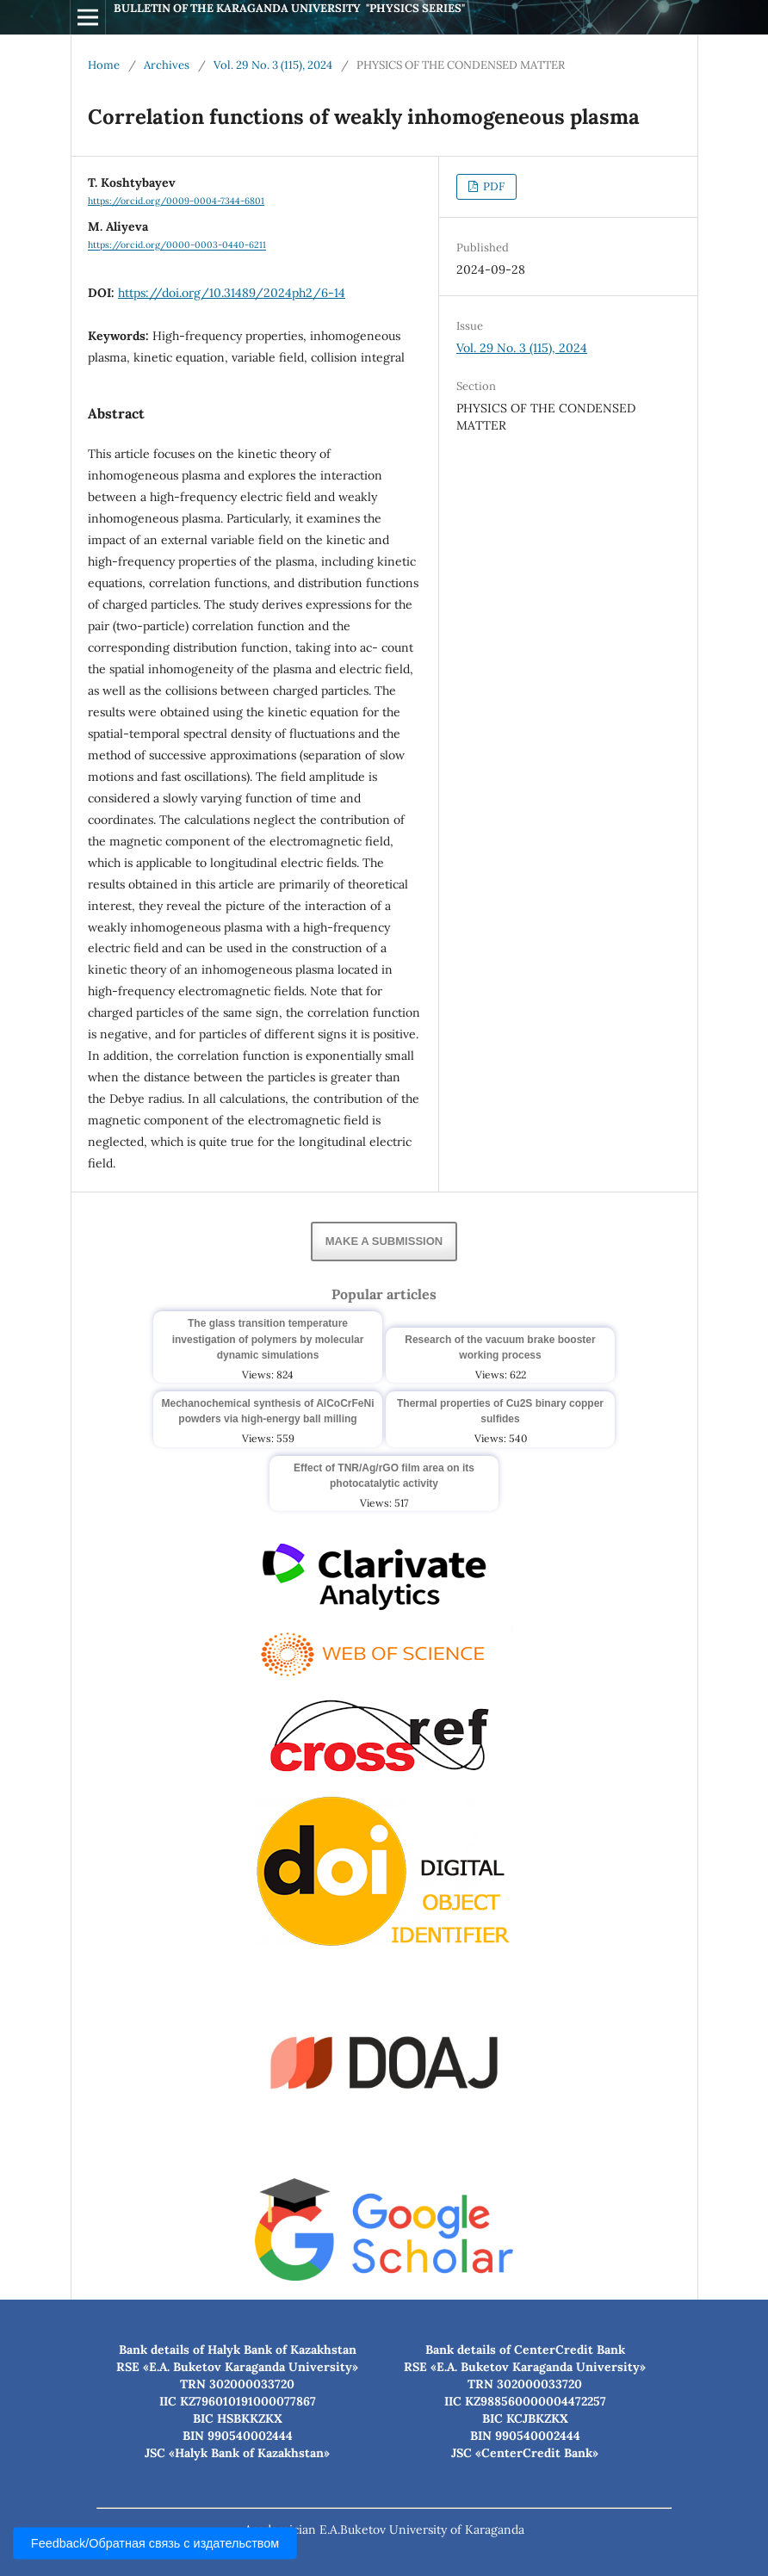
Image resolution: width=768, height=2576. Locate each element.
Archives (166, 65)
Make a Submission (384, 1241)
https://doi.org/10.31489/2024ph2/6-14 (231, 292)
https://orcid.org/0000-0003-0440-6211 (177, 245)
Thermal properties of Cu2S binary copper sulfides (500, 1411)
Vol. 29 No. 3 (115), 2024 (273, 65)
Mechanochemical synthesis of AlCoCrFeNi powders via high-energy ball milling (268, 1411)
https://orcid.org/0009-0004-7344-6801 (176, 201)
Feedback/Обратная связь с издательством (154, 2543)
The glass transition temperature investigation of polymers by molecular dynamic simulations (268, 1338)
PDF (492, 186)
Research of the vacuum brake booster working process (500, 1347)
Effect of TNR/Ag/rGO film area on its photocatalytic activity (384, 1475)
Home (104, 65)
